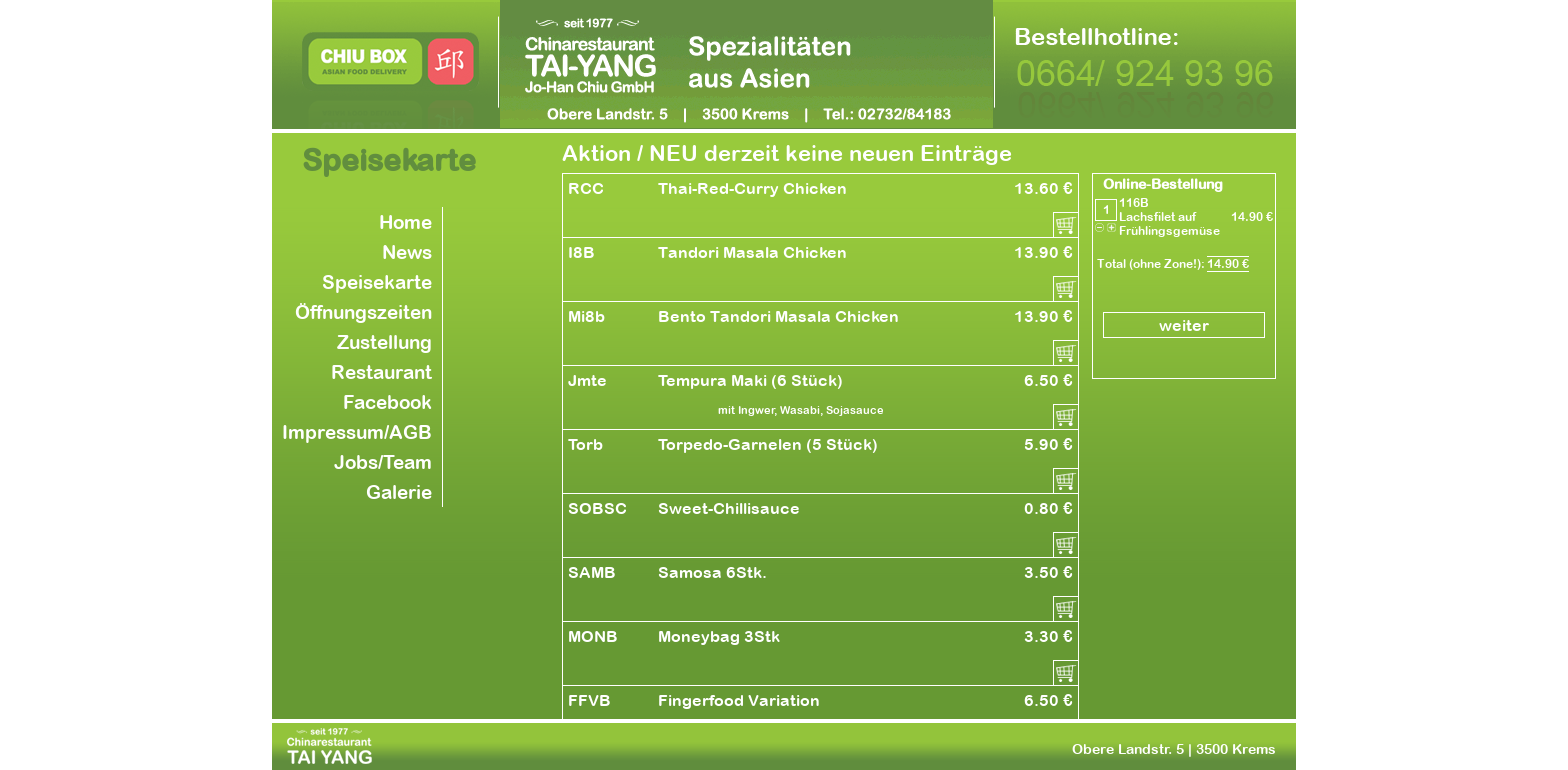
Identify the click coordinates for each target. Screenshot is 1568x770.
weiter (1184, 325)
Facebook (387, 402)
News (407, 252)
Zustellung (384, 342)
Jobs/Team (383, 462)
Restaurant (381, 372)
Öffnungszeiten (363, 312)
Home (405, 222)
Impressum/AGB (357, 432)
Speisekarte (377, 282)
